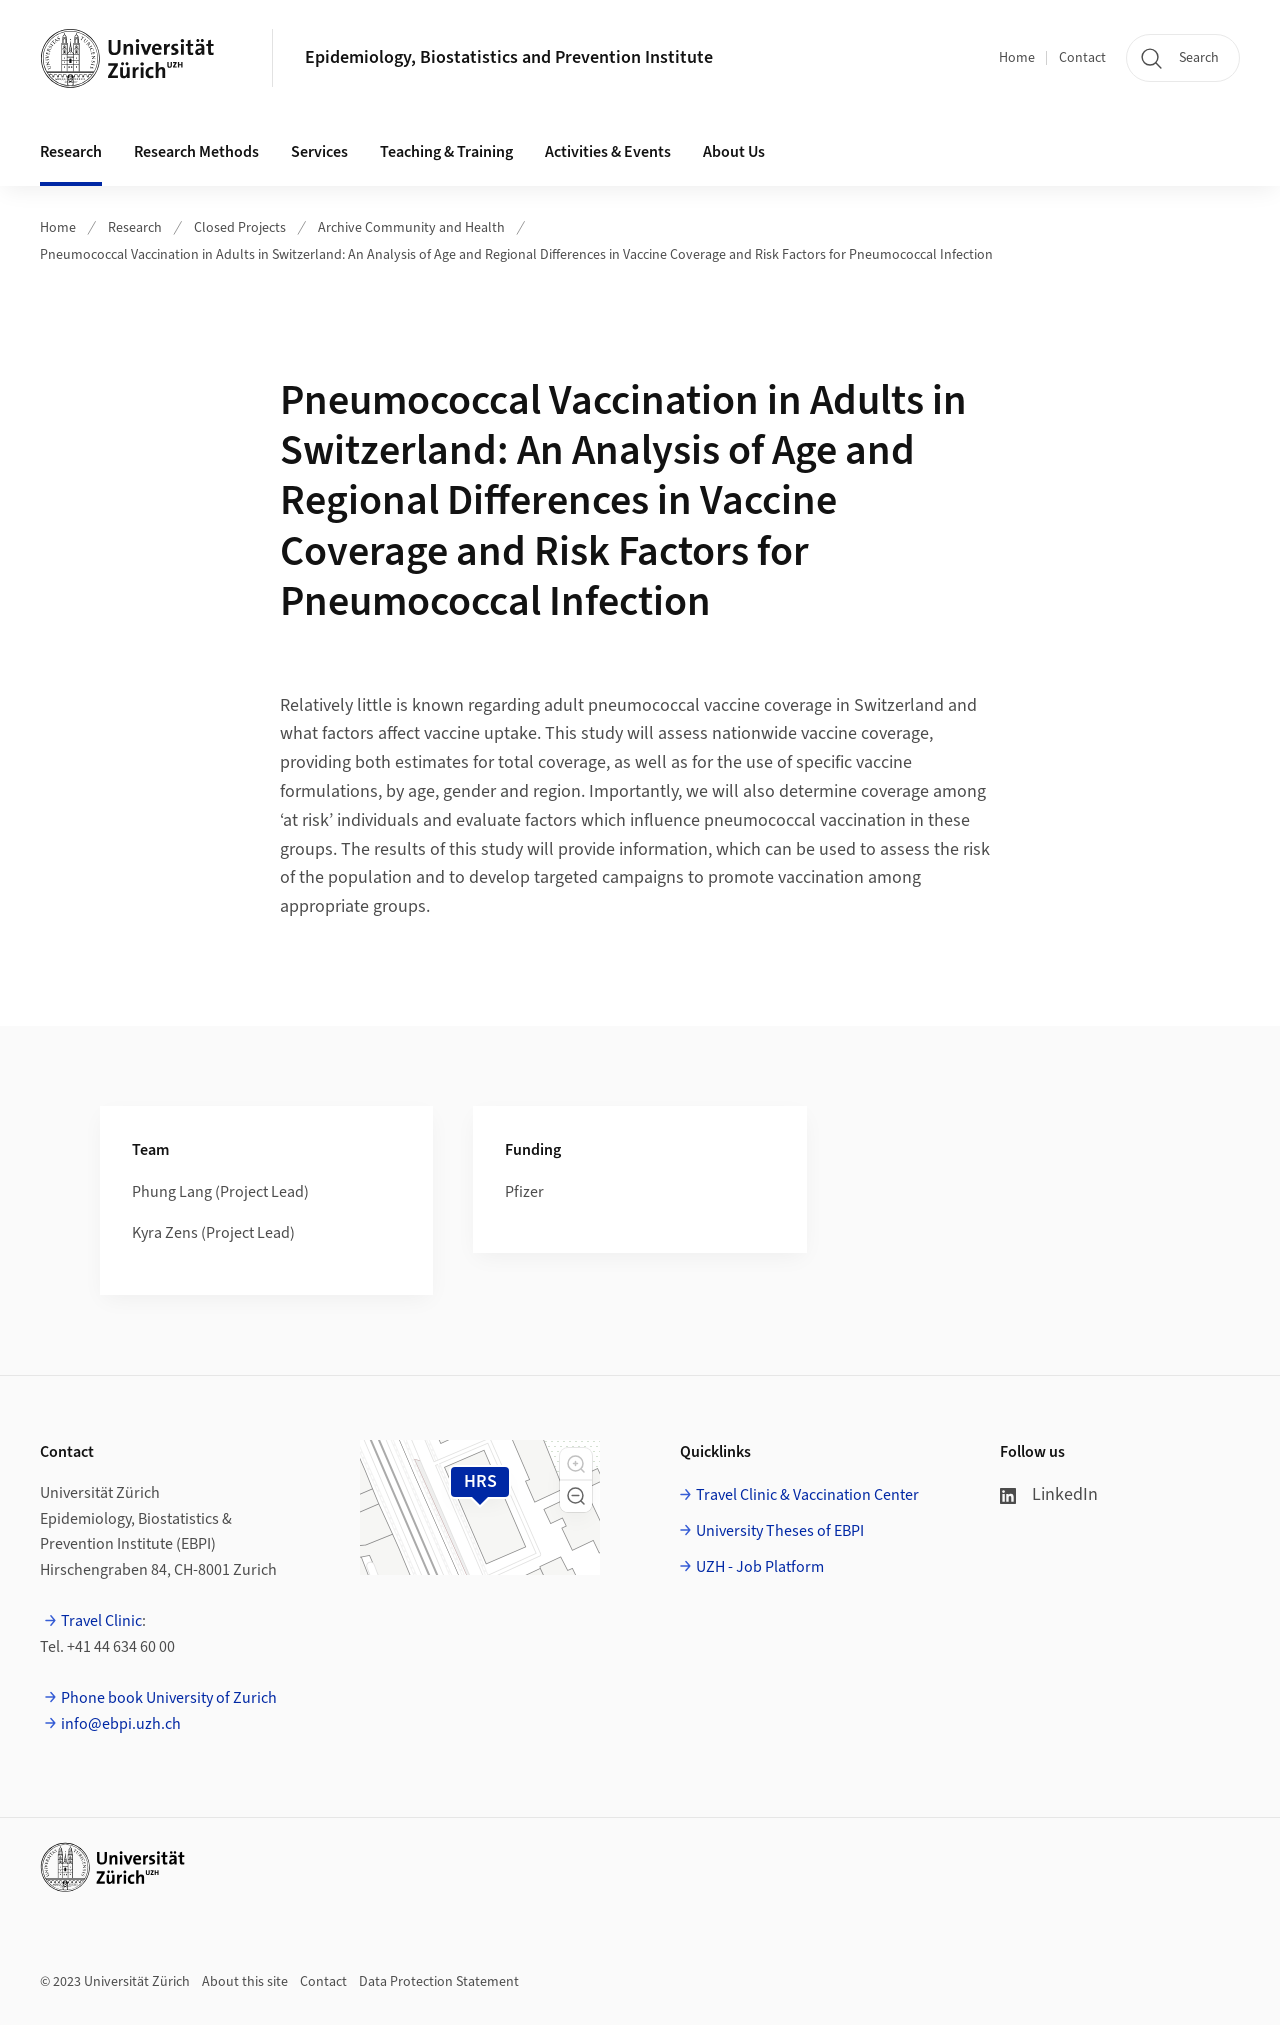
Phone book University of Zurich (169, 1698)
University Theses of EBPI (780, 1531)
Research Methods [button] (196, 152)
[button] (576, 1464)
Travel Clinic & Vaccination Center (807, 1495)
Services (319, 152)
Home (1017, 58)
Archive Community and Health (411, 228)
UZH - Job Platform (760, 1567)
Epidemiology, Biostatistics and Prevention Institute (509, 57)
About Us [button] (734, 152)
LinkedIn (1049, 1494)
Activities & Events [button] (608, 152)
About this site (245, 1982)
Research (135, 228)
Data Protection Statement (439, 1982)
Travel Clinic (101, 1621)
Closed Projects (240, 228)
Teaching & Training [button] (446, 152)
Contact (1082, 58)
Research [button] (71, 152)
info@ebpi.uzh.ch (122, 1724)
